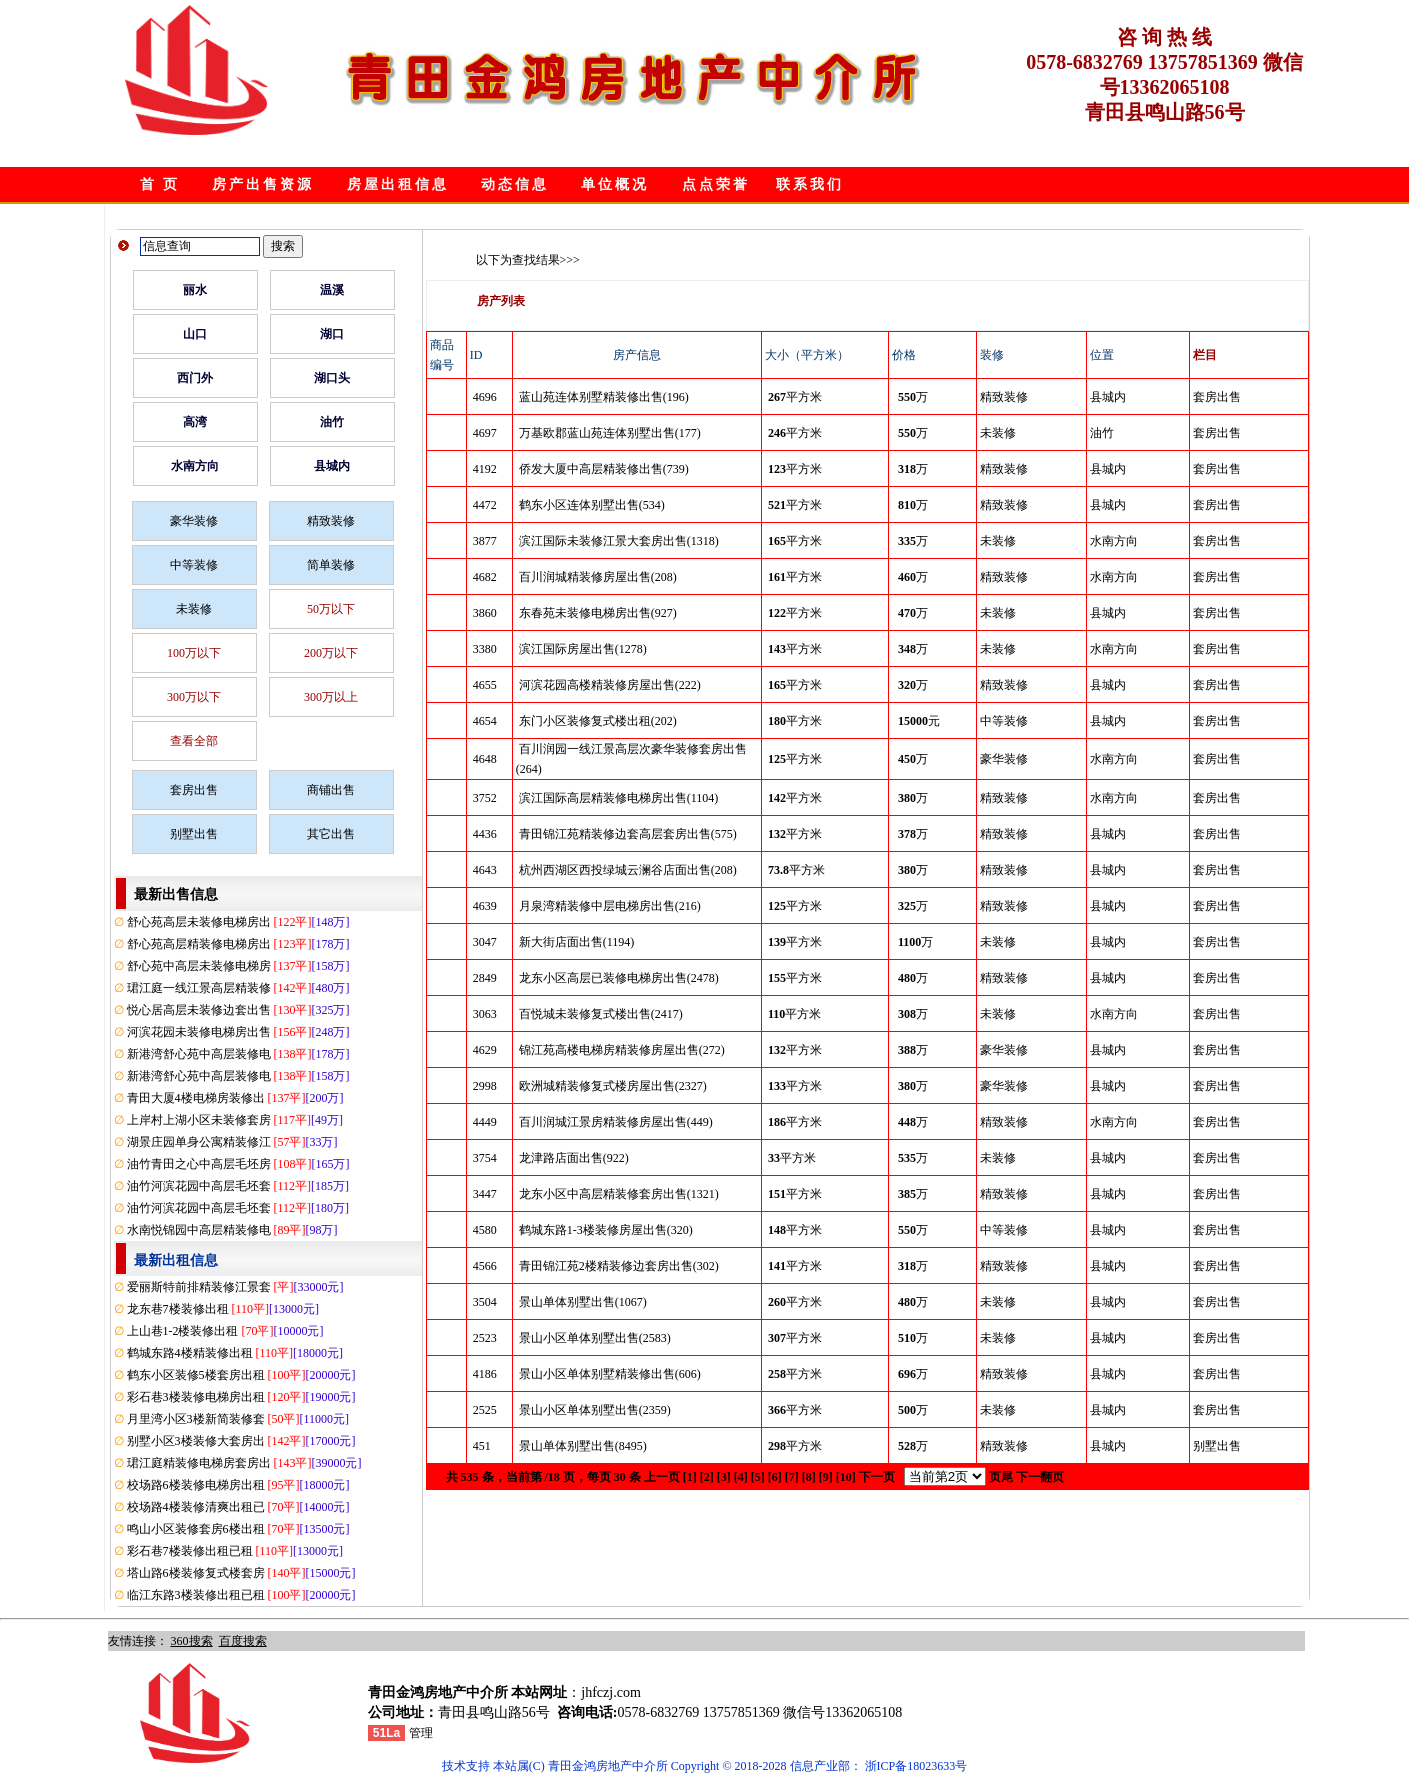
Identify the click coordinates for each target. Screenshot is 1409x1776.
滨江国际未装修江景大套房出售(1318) (619, 541)
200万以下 (331, 653)
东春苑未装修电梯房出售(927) (598, 613)
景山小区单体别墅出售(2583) (595, 1338)
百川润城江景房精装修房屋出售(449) (616, 1122)
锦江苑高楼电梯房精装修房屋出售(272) (622, 1050)
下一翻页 (1040, 1477)
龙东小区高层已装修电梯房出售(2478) (619, 978)
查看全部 (194, 741)
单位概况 (615, 184)
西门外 (195, 378)
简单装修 (331, 565)
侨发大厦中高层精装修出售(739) (604, 469)
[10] (846, 1477)
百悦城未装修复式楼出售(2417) (601, 1014)
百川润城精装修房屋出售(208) (598, 577)
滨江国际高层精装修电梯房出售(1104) (619, 798)
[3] (724, 1477)
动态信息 (515, 184)
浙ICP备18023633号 (916, 1766)
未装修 (194, 609)
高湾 (195, 422)
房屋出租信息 (398, 184)
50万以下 (331, 609)
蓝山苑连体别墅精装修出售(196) (604, 397)
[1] (690, 1477)
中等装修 (194, 565)
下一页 (877, 1477)
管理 (421, 1733)
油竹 (332, 422)
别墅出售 (194, 834)
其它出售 (331, 834)
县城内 (332, 466)
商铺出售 (331, 790)
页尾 (1001, 1477)
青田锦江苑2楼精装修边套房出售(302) (619, 1266)
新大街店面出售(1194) (577, 942)
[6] (775, 1477)
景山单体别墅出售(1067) (583, 1302)
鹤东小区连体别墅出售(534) (592, 505)
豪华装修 (194, 521)
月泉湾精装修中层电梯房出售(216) (610, 906)
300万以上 (331, 697)
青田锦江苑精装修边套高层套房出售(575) (628, 834)
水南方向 (195, 466)
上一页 (662, 1477)
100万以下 (194, 653)
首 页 (160, 184)
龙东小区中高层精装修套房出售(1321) (619, 1194)
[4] (741, 1477)
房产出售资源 (263, 184)
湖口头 (332, 378)
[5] (758, 1477)
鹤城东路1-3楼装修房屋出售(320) (606, 1230)
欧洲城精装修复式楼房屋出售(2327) (613, 1086)
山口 (195, 334)
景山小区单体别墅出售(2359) (595, 1410)
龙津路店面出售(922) (574, 1158)
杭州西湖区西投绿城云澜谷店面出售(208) (628, 870)
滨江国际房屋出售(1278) (583, 649)
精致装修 (331, 521)
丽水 (195, 290)
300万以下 (194, 697)
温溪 (332, 290)
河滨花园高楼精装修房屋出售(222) (610, 685)
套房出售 (194, 790)
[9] (826, 1477)
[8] (809, 1477)
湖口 (332, 334)
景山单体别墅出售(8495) (583, 1446)
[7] (792, 1477)
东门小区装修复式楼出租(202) (598, 721)
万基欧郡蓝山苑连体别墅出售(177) (610, 433)
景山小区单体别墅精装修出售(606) (610, 1374)
